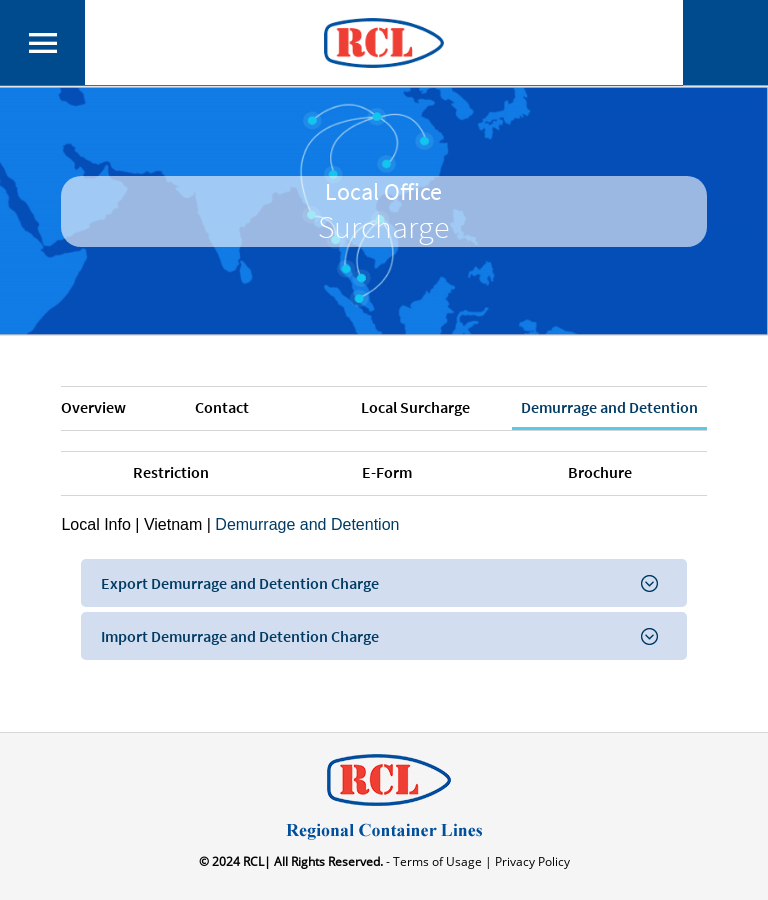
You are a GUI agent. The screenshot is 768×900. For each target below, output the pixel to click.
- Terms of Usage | (437, 861)
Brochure (600, 472)
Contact (222, 407)
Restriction (171, 472)
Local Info (95, 524)
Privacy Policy (531, 861)
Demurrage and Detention (609, 407)
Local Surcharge (415, 407)
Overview (93, 407)
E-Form (387, 472)
